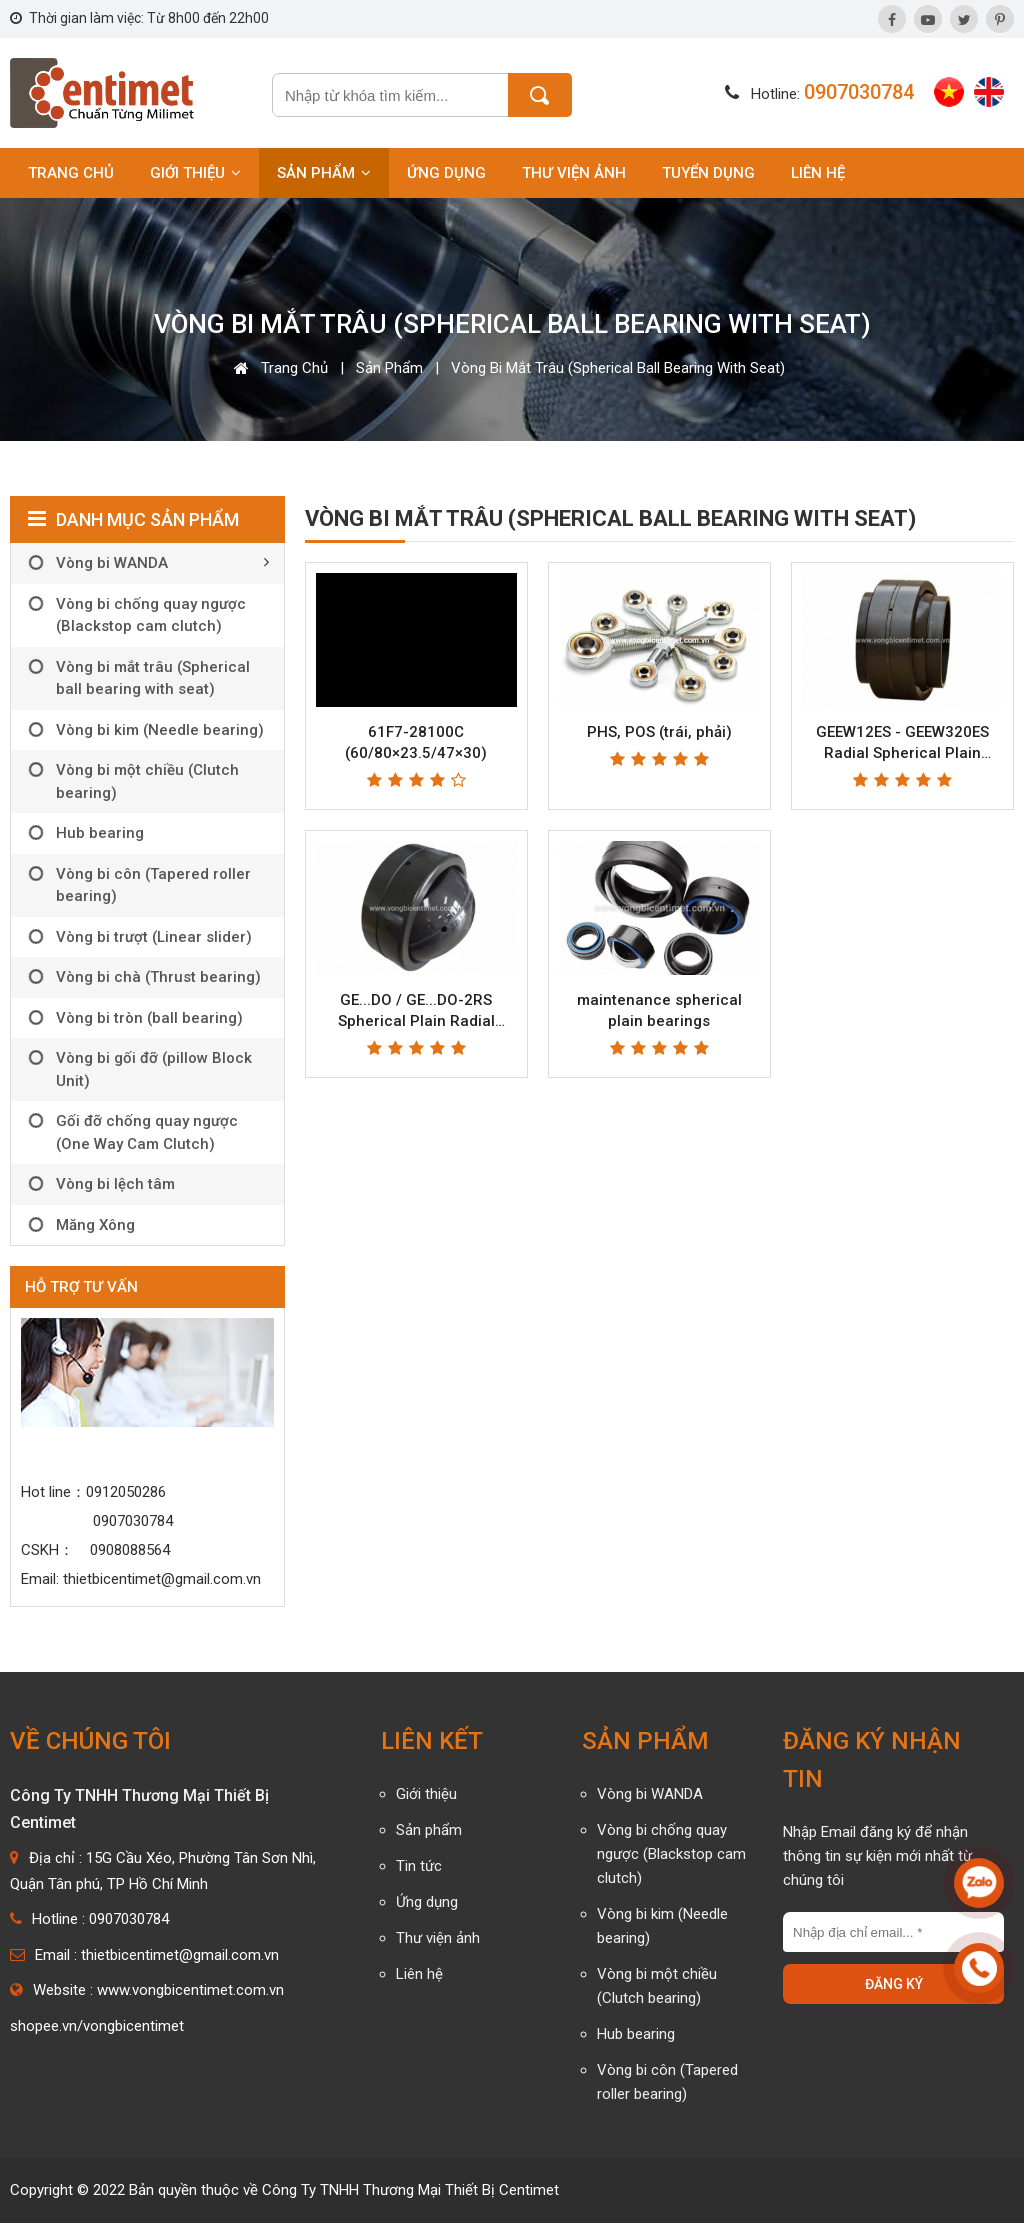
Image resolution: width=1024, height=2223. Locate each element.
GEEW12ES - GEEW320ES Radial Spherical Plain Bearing (902, 753)
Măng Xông (95, 1225)
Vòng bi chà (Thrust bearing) (158, 977)
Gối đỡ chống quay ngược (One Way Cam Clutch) (147, 1132)
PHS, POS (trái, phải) (659, 732)
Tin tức (419, 1866)
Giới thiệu (195, 173)
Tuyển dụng (708, 173)
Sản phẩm (324, 173)
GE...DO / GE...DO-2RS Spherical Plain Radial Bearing (416, 1021)
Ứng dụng (446, 173)
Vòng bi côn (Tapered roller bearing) (153, 885)
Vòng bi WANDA (112, 563)
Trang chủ (71, 173)
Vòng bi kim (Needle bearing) (160, 730)
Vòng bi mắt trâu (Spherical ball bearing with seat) (618, 368)
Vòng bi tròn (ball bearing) (149, 1018)
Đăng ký (894, 1984)
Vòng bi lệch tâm (115, 1184)
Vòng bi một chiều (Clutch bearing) (147, 781)
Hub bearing (100, 833)
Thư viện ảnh (574, 173)
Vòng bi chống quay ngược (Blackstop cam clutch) (151, 615)
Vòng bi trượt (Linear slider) (154, 937)
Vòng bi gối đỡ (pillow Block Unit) (154, 1069)
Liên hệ (818, 173)
